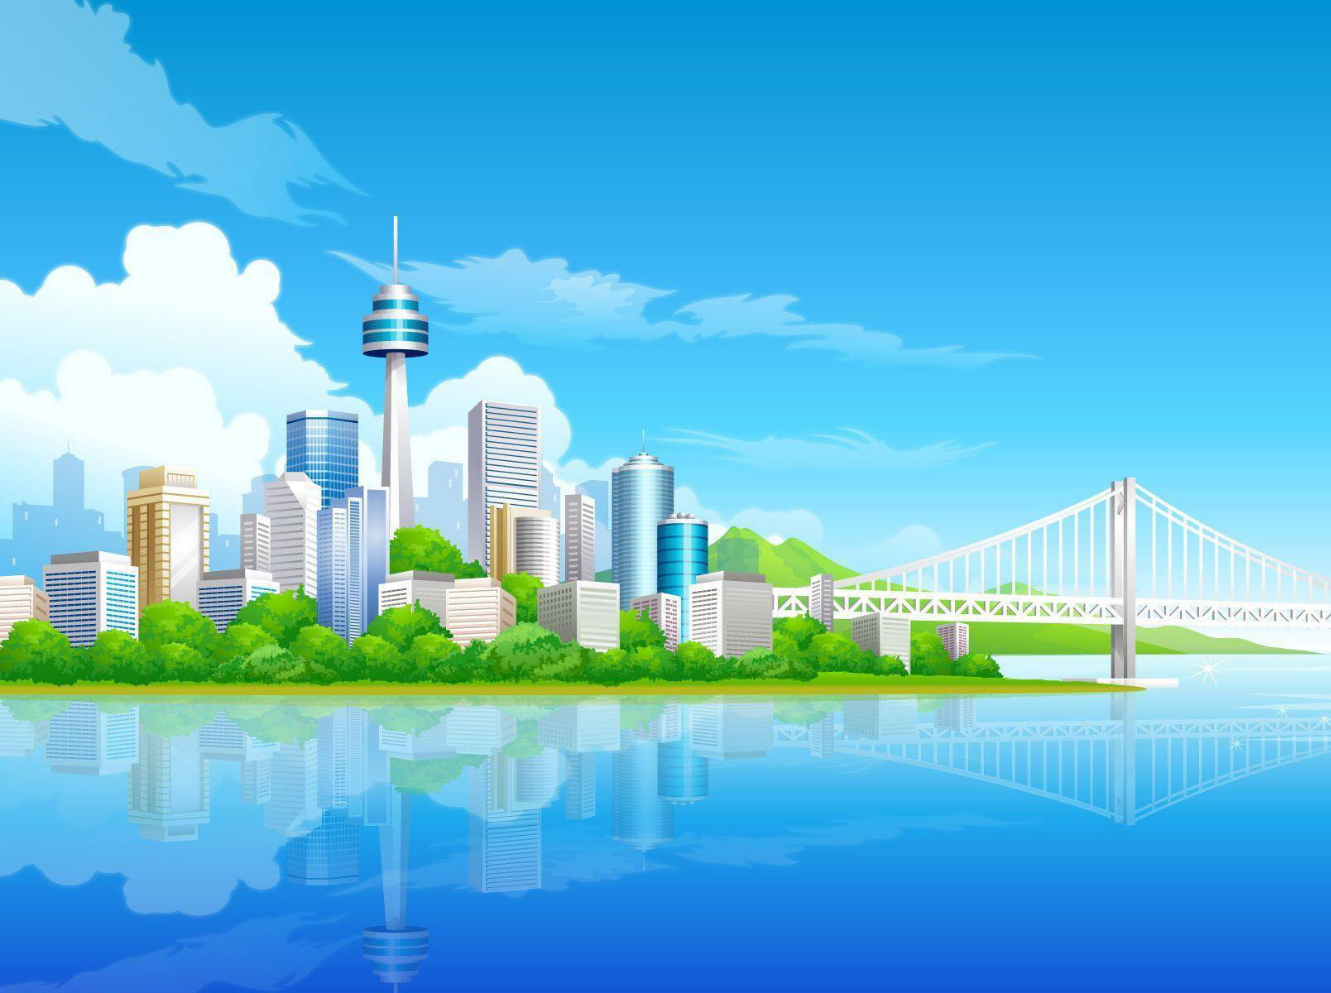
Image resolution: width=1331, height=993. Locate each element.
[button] (218, 299)
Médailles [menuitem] (195, 361)
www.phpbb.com (792, 682)
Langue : (1074, 484)
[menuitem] (124, 361)
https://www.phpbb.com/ (180, 716)
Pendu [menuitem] (488, 361)
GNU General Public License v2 (292, 682)
